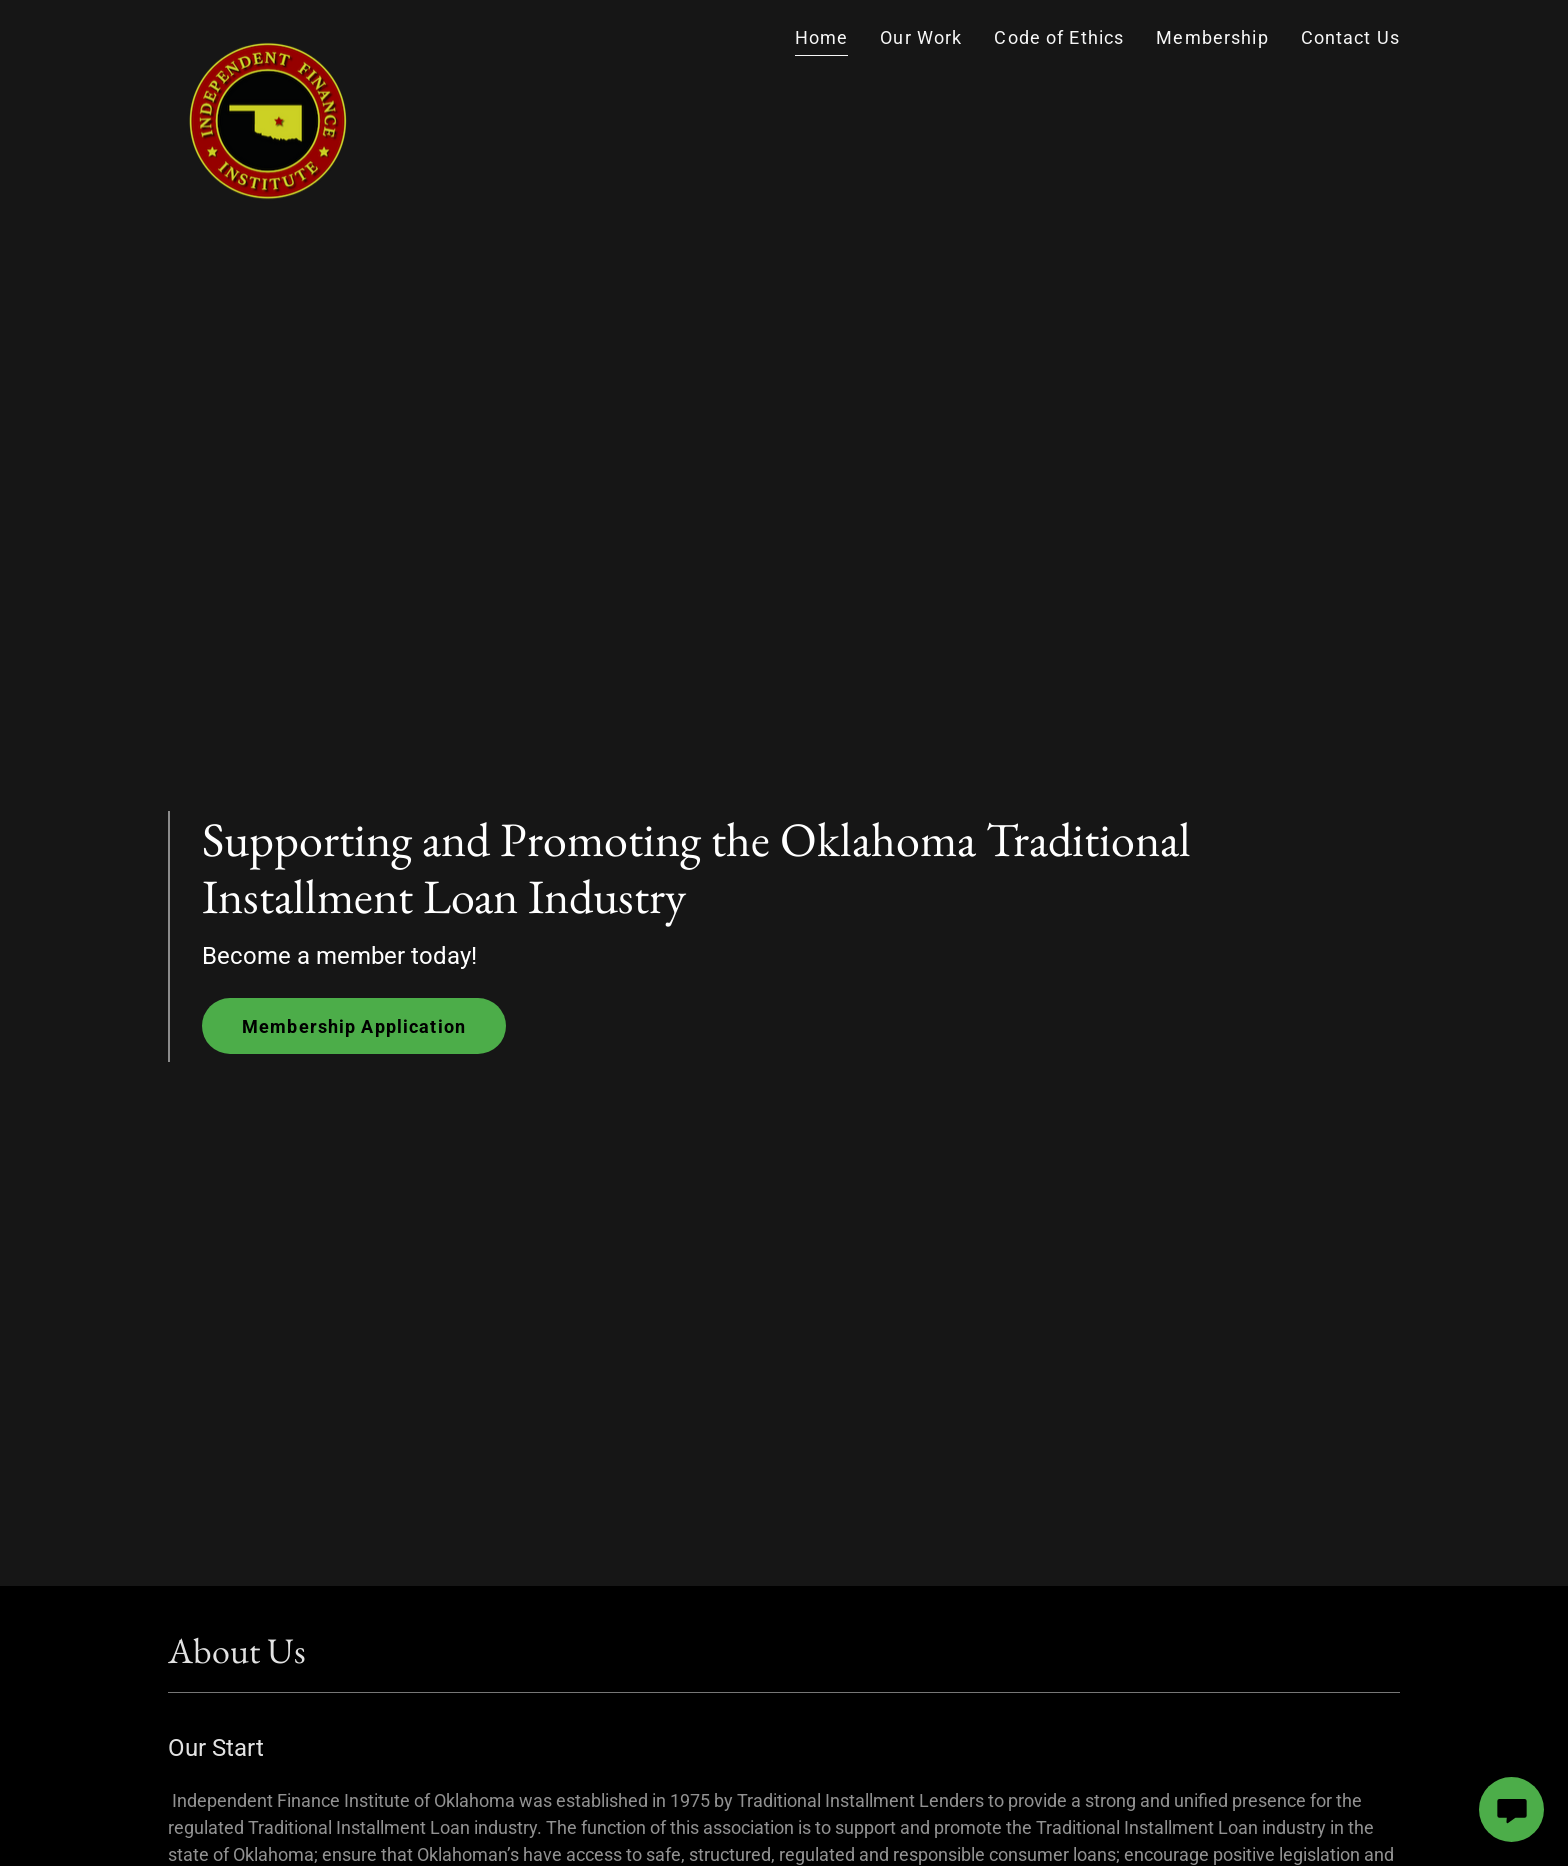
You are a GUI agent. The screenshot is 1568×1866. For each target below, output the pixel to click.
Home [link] (822, 37)
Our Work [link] (921, 37)
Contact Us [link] (1350, 37)
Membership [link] (1212, 37)
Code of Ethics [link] (1059, 37)
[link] (267, 38)
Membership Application (354, 1026)
